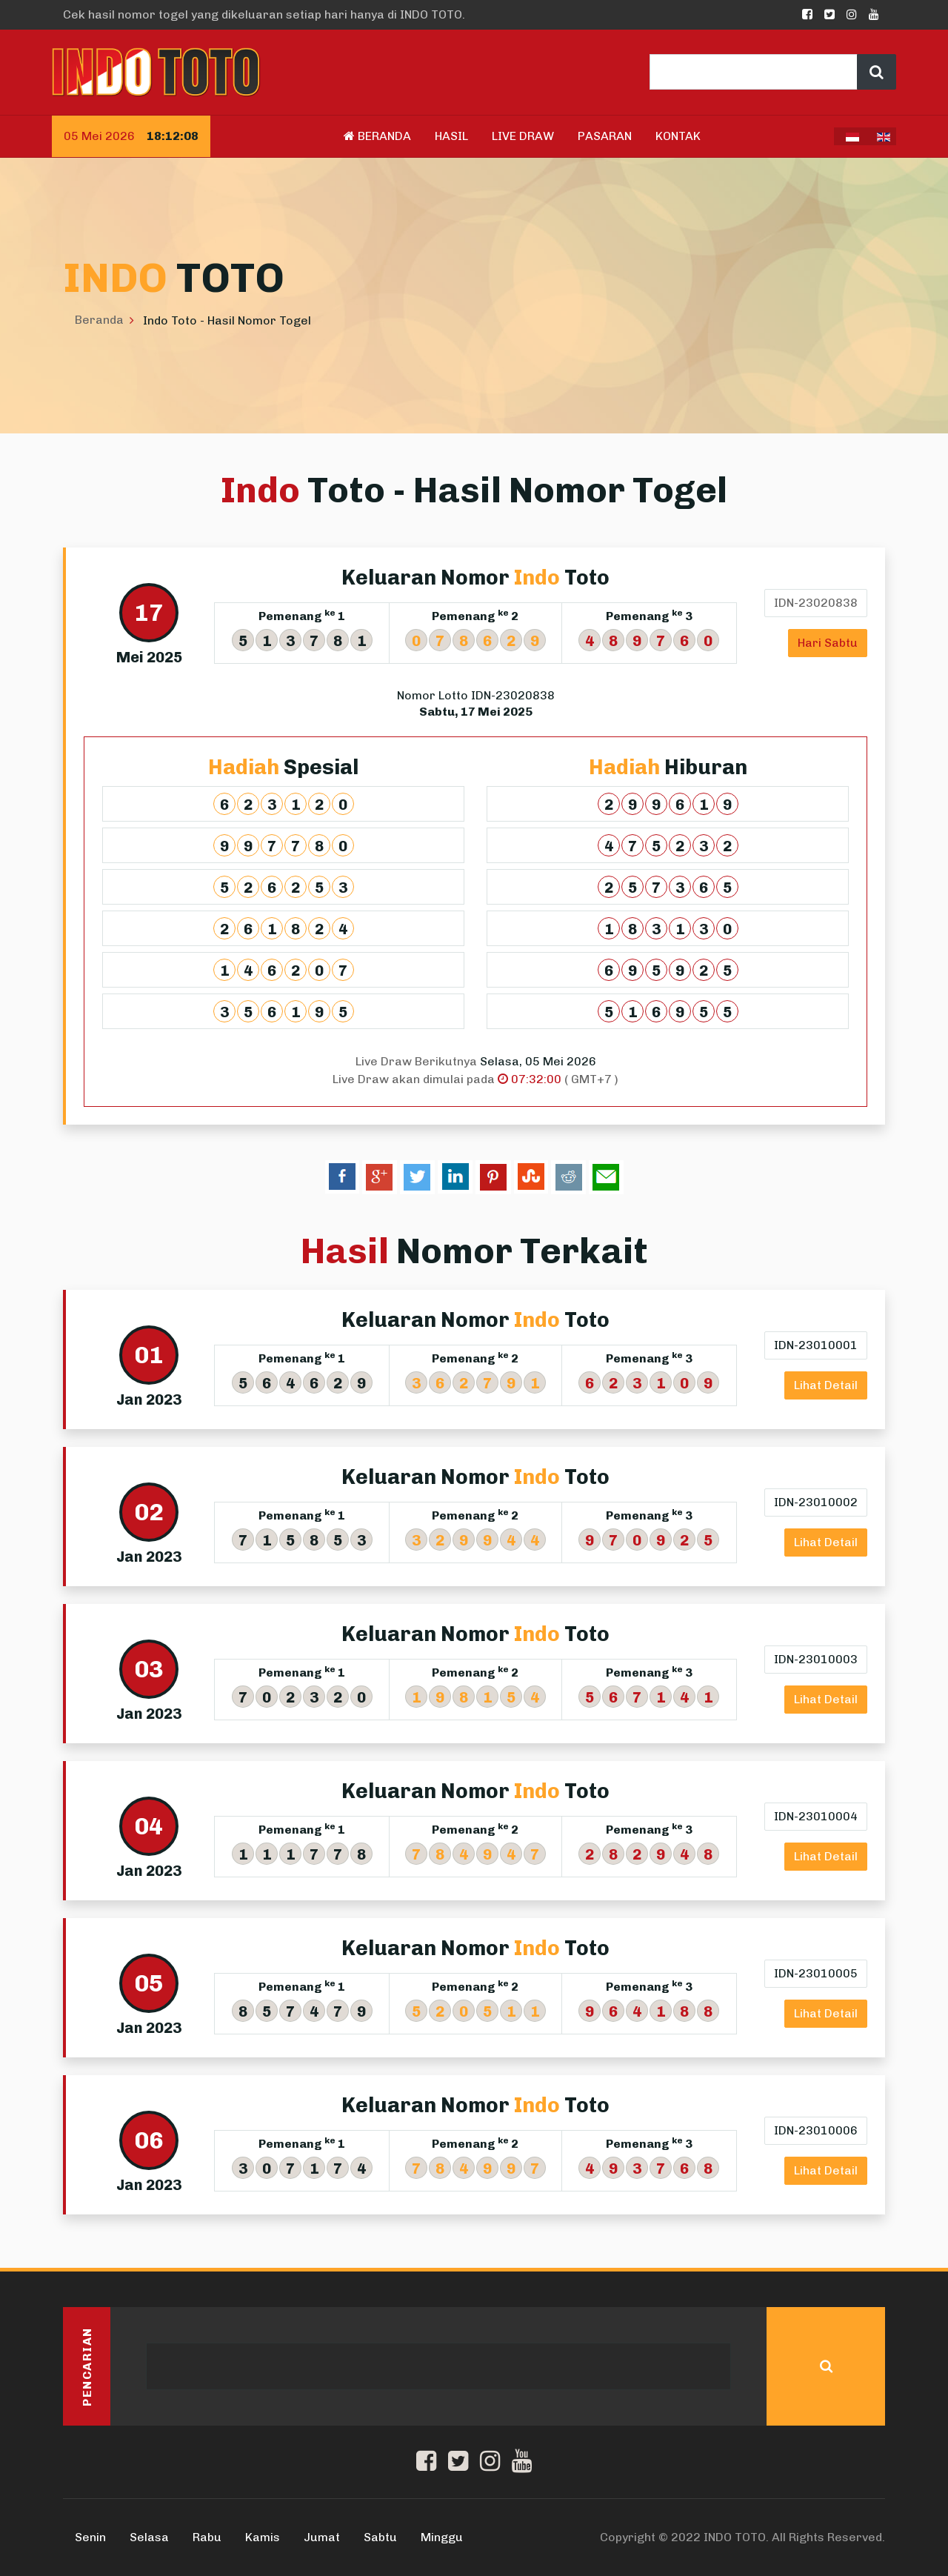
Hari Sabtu (828, 643)
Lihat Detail (826, 1385)
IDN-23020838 (816, 603)
